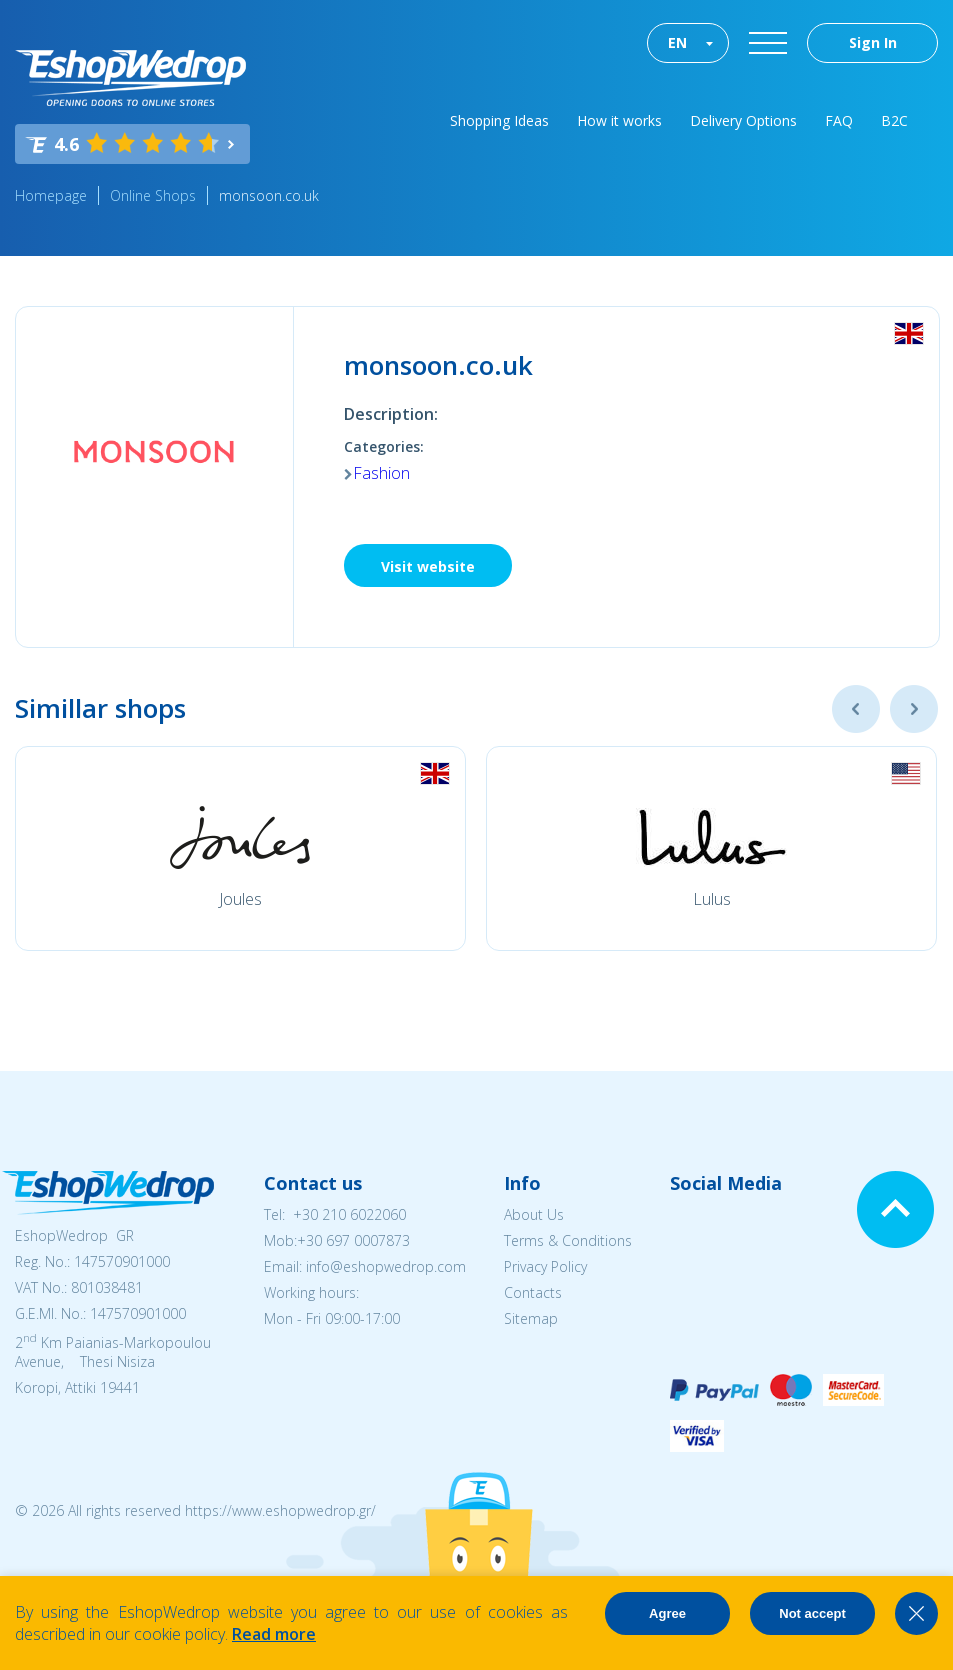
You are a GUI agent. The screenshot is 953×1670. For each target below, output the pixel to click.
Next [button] (914, 709)
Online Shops (153, 195)
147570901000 (122, 1261)
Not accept (812, 1613)
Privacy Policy (545, 1266)
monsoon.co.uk (269, 195)
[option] (240, 848)
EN (677, 42)
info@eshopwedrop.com (386, 1266)
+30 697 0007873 (353, 1240)
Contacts (533, 1292)
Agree (667, 1613)
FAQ (839, 120)
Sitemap (531, 1318)
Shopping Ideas (499, 120)
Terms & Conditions (568, 1240)
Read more (274, 1634)
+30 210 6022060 (349, 1214)
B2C (894, 120)
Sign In (873, 42)
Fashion (381, 473)
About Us (534, 1214)
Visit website (428, 566)
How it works (619, 120)
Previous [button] (856, 709)
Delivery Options (743, 120)
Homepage (51, 195)
